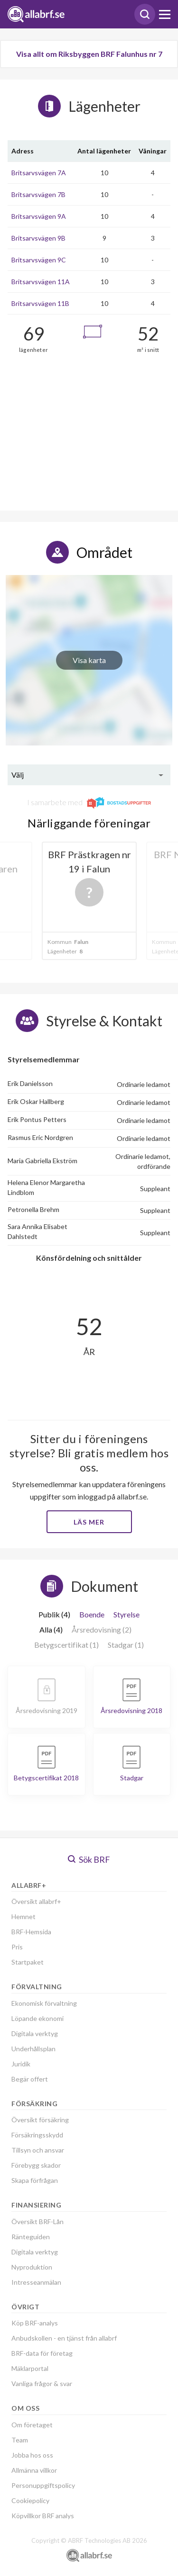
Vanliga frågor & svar (41, 2383)
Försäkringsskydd (37, 2135)
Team (19, 2440)
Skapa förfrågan (34, 2180)
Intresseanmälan (36, 2282)
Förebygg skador (36, 2165)
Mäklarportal (29, 2368)
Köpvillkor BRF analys (42, 2516)
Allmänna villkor (34, 2470)
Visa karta (89, 659)
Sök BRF (89, 1859)
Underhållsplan (33, 2049)
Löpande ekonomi (37, 2018)
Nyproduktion (31, 2267)
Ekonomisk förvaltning (44, 2003)
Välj (17, 774)
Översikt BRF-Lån (37, 2221)
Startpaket (27, 1962)
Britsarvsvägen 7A (38, 173)
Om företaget (32, 2425)
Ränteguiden (30, 2237)
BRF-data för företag (42, 2353)
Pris (17, 1947)
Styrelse (126, 1614)
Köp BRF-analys (34, 2323)
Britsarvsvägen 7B (38, 194)
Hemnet (23, 1916)
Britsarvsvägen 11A (40, 282)
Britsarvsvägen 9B (38, 238)
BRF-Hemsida (31, 1932)
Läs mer (89, 1522)
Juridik (20, 2064)
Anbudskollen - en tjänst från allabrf (64, 2338)
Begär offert (29, 2079)
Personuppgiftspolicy (43, 2485)
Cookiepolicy (30, 2500)
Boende (91, 1614)
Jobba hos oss (32, 2455)
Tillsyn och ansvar (37, 2150)
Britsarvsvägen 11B (40, 303)
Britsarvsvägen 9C (38, 260)
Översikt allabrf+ (36, 1901)
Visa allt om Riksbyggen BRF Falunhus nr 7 (89, 53)
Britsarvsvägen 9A (38, 216)
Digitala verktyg (34, 2033)
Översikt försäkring (40, 2120)
